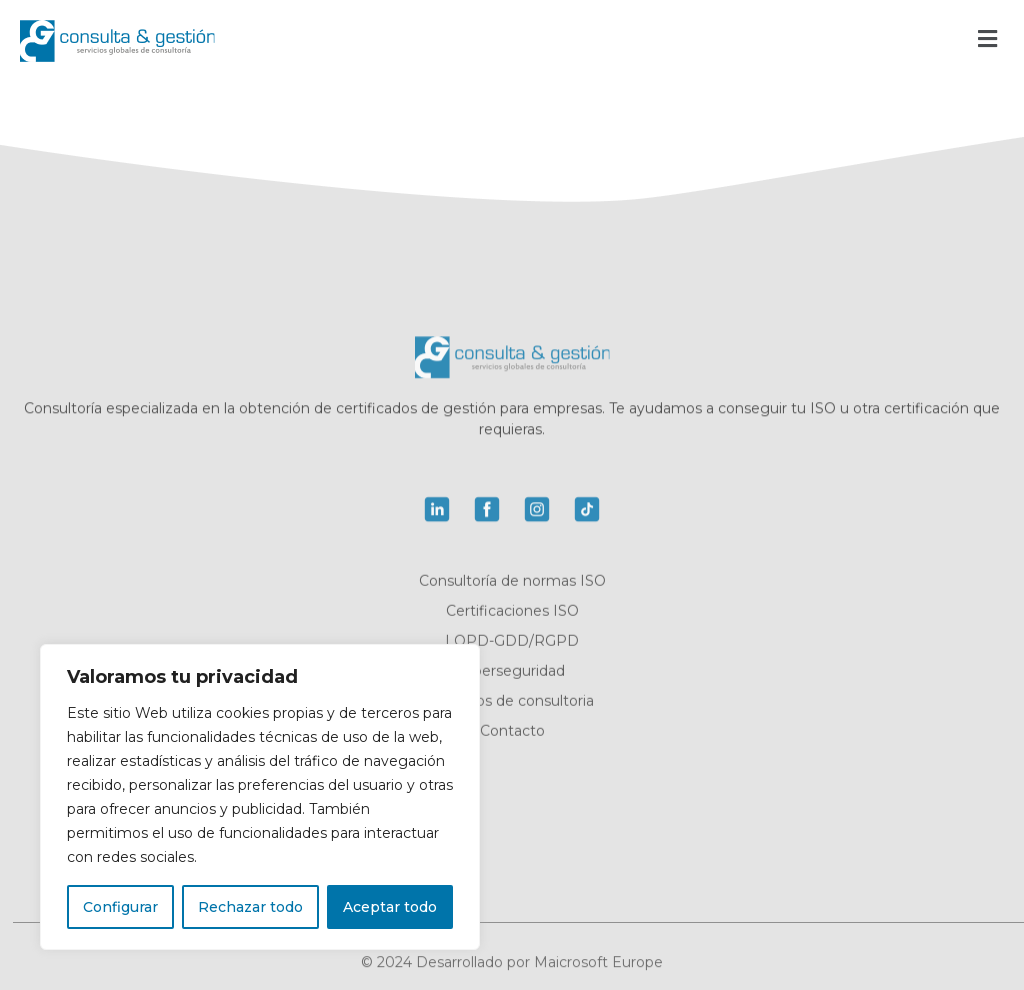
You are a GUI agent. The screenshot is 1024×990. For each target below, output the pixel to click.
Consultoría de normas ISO (512, 583)
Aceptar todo (390, 907)
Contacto (512, 733)
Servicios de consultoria (512, 703)
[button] (987, 38)
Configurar (120, 907)
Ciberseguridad (512, 673)
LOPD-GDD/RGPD (512, 643)
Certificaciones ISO (512, 613)
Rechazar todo (250, 907)
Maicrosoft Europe (598, 967)
